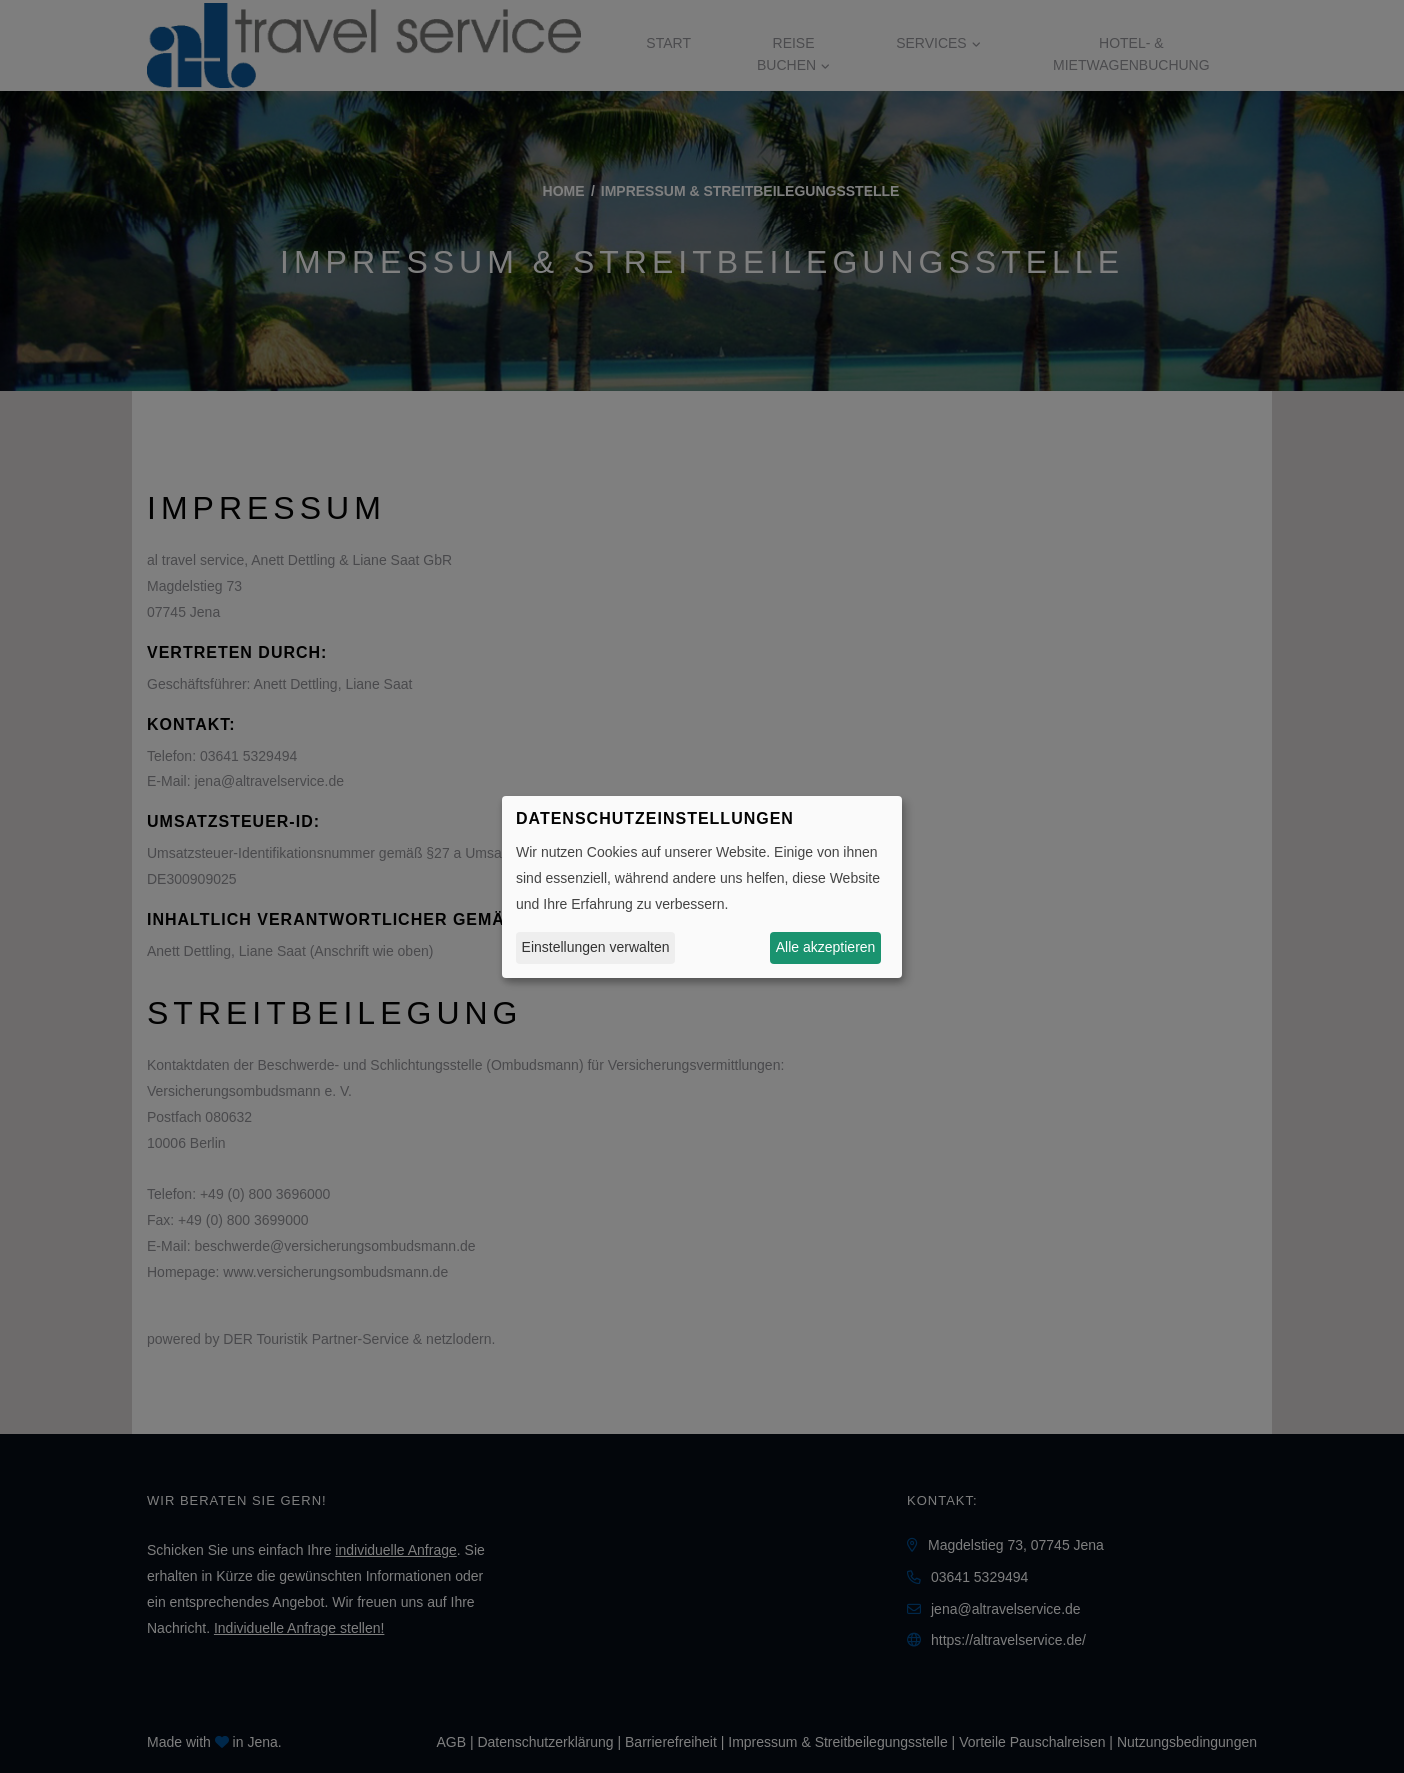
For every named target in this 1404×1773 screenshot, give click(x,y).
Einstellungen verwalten (596, 947)
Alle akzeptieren (826, 947)
